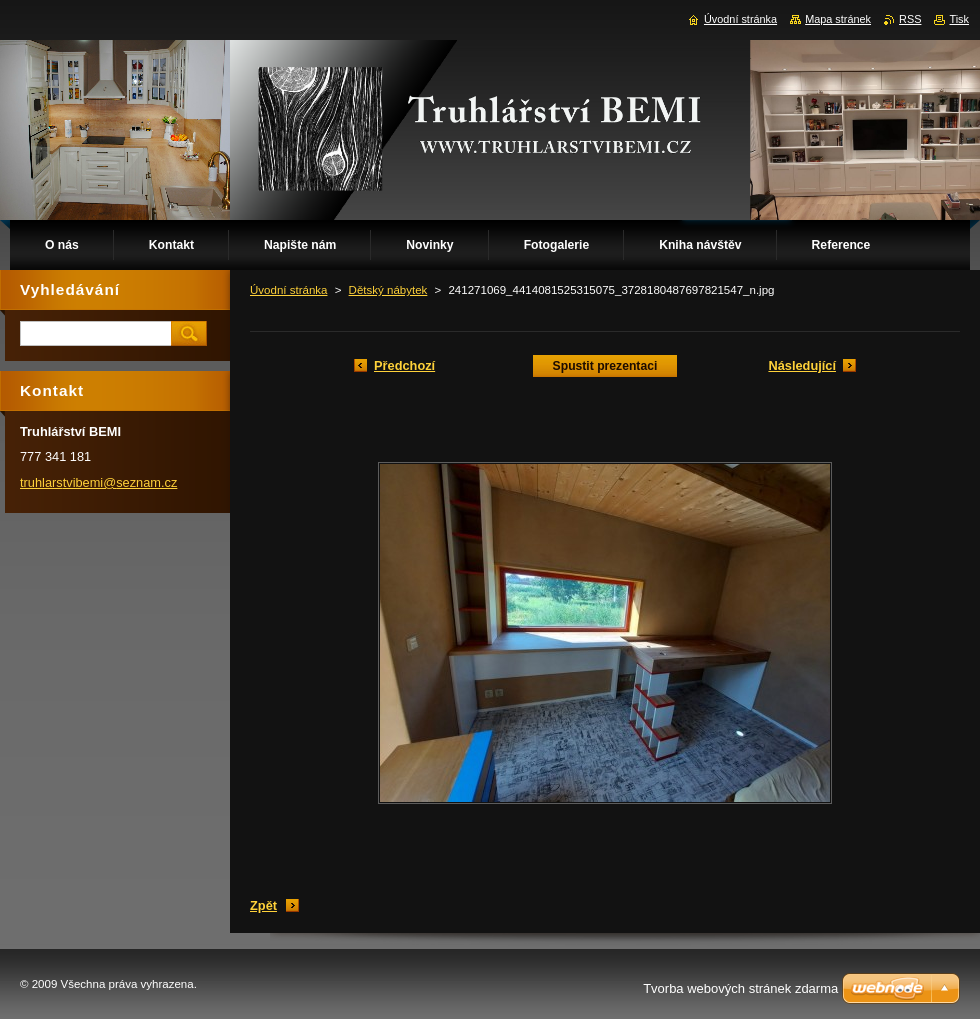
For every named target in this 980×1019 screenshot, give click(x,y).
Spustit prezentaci (605, 366)
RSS (910, 19)
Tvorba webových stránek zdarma (740, 988)
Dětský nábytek (388, 290)
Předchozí (404, 365)
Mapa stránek (838, 19)
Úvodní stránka (288, 290)
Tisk (959, 19)
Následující (802, 365)
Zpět (263, 905)
